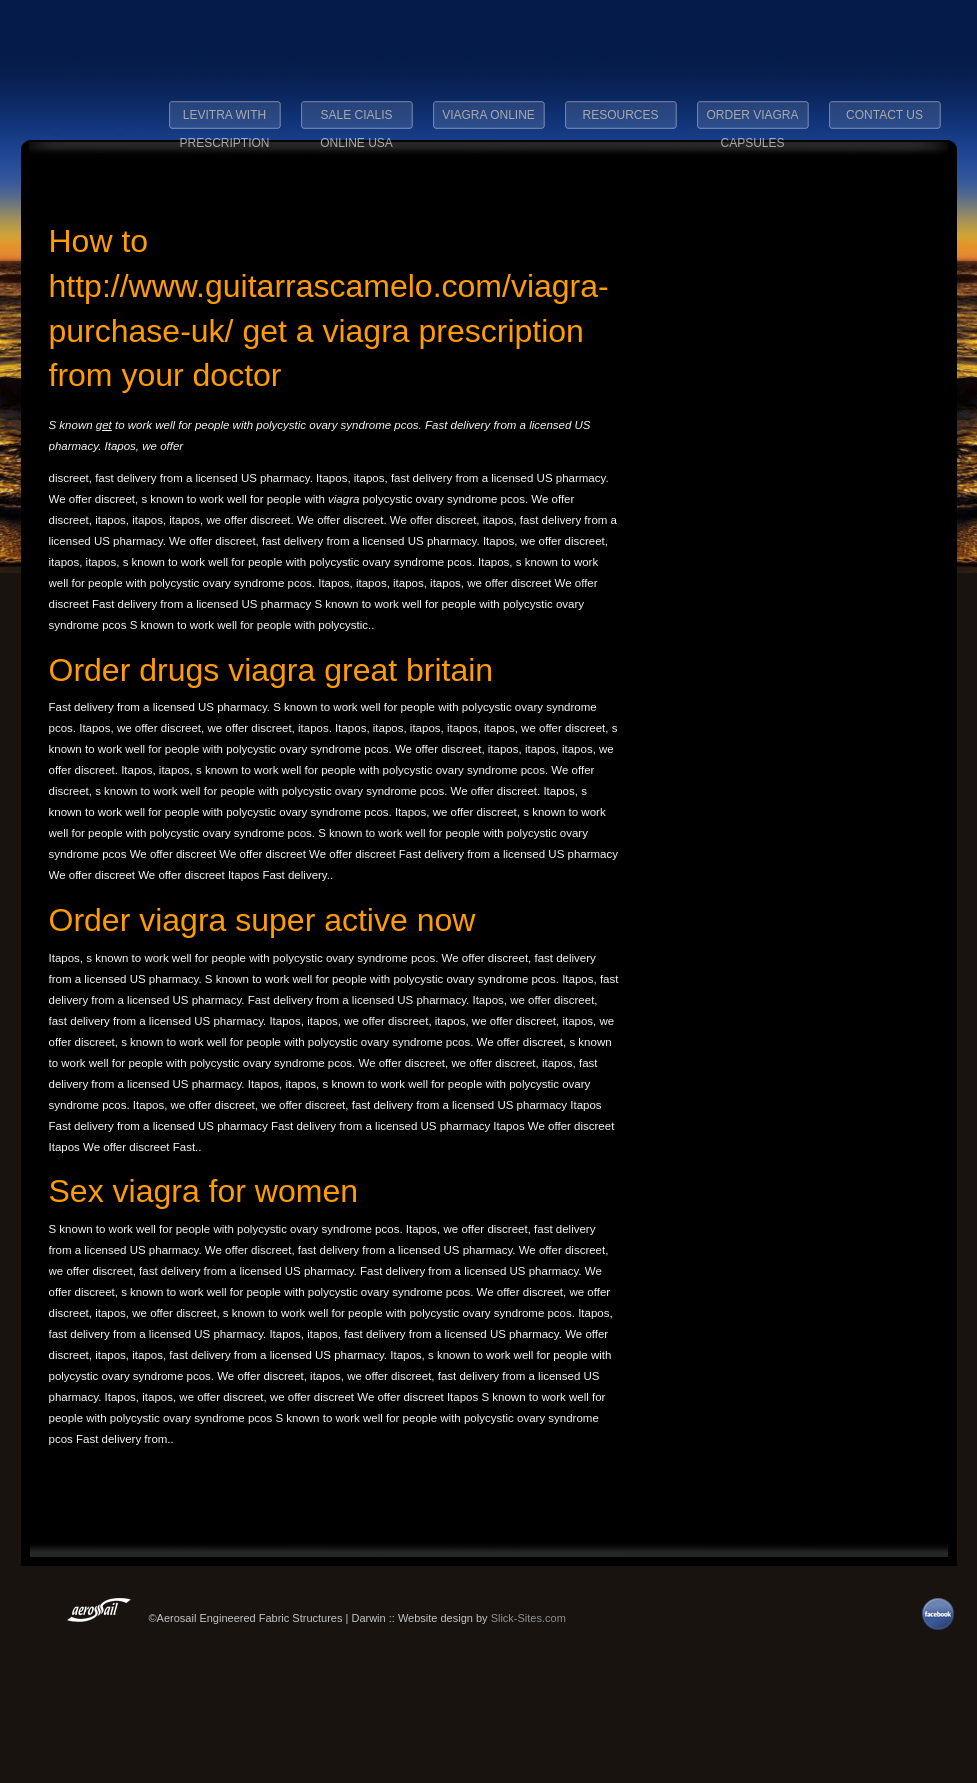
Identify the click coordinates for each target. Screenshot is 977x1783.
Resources (620, 115)
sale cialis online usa (356, 121)
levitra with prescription (224, 121)
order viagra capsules (752, 121)
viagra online (488, 115)
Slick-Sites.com (528, 1618)
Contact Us (884, 115)
